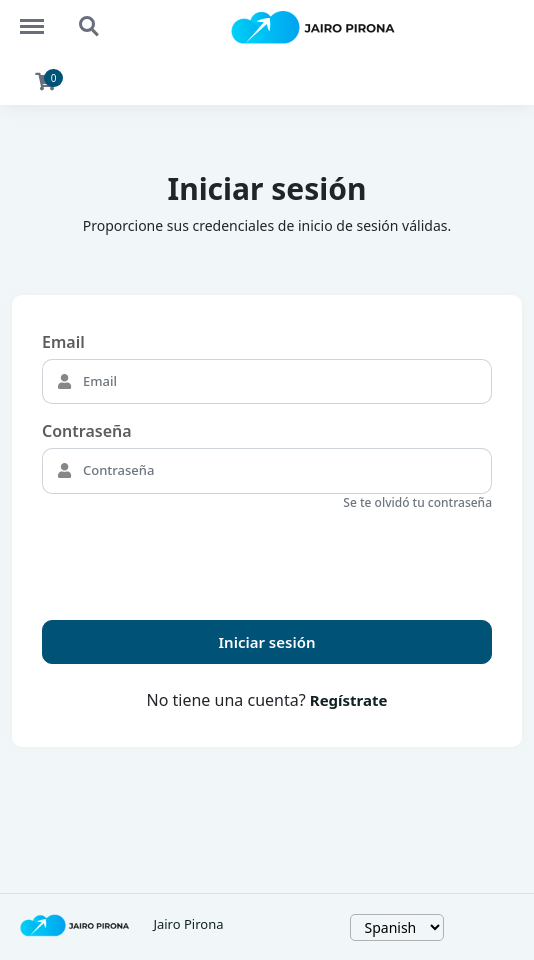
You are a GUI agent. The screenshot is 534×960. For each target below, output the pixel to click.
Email (63, 342)
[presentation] (194, 557)
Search (90, 27)
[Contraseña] (285, 471)
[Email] (285, 382)
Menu (41, 17)
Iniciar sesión (267, 642)
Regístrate (349, 700)
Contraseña (87, 431)
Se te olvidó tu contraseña (417, 502)
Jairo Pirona (188, 924)
